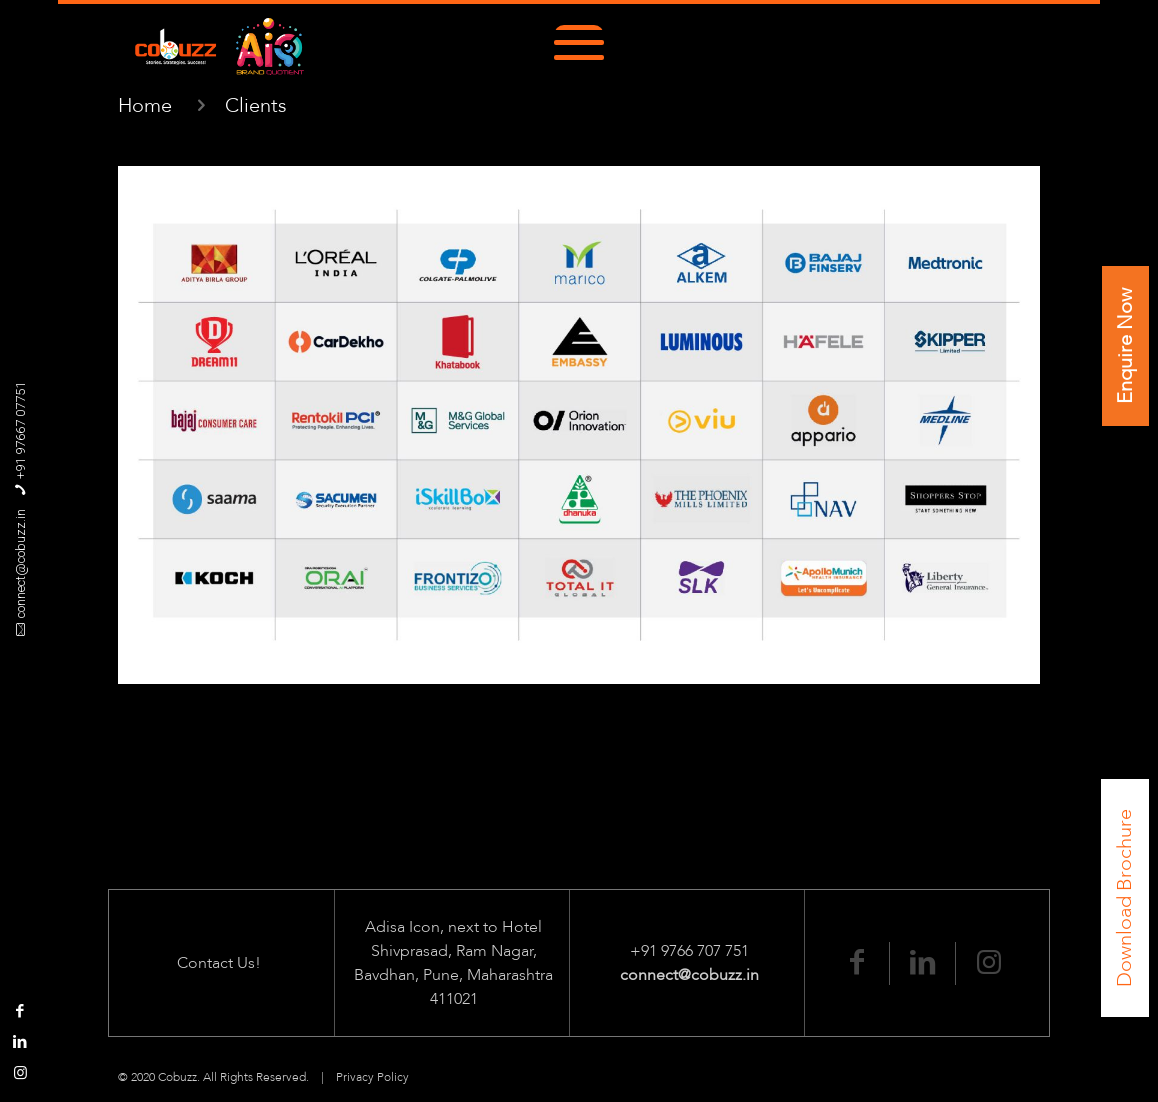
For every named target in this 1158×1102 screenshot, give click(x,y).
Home (145, 105)
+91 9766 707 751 (689, 951)
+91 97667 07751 (20, 430)
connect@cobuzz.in (20, 563)
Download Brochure (1124, 898)
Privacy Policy (372, 1077)
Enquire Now (1125, 346)
